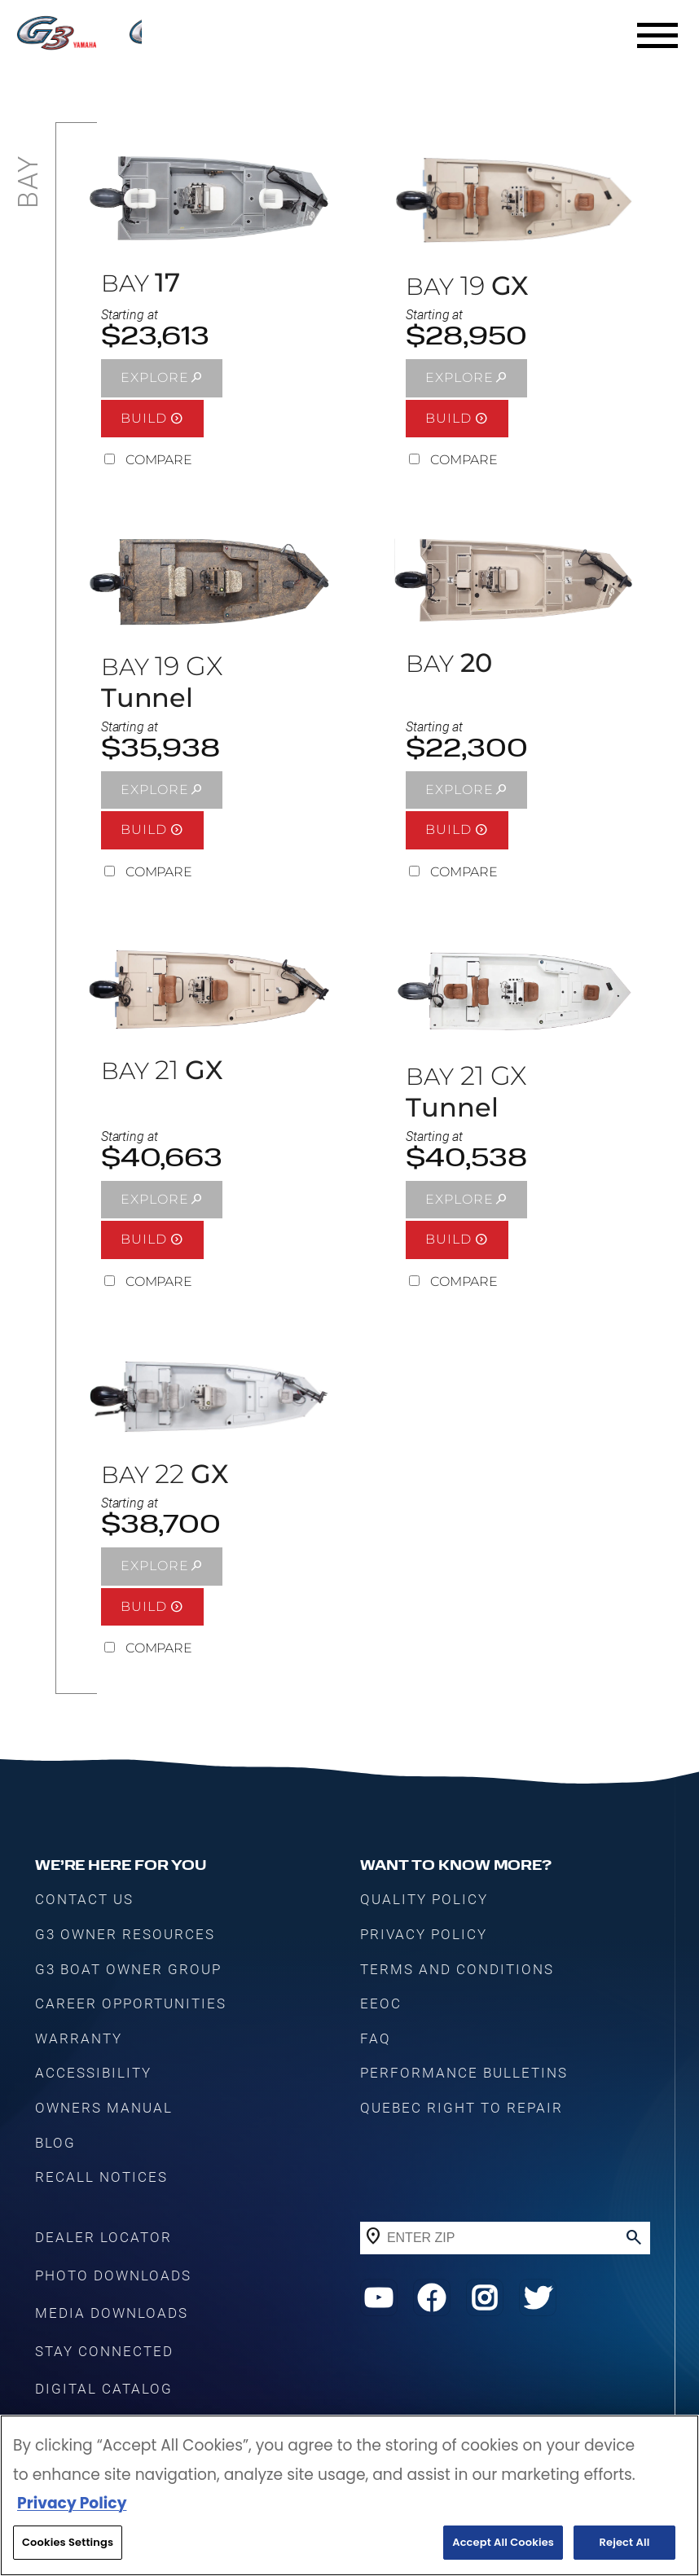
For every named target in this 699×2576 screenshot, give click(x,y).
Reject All (625, 2542)
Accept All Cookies (503, 2542)
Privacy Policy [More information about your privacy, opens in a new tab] (71, 2503)
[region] (349, 2495)
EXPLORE (155, 377)
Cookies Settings (67, 2542)
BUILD (144, 418)
